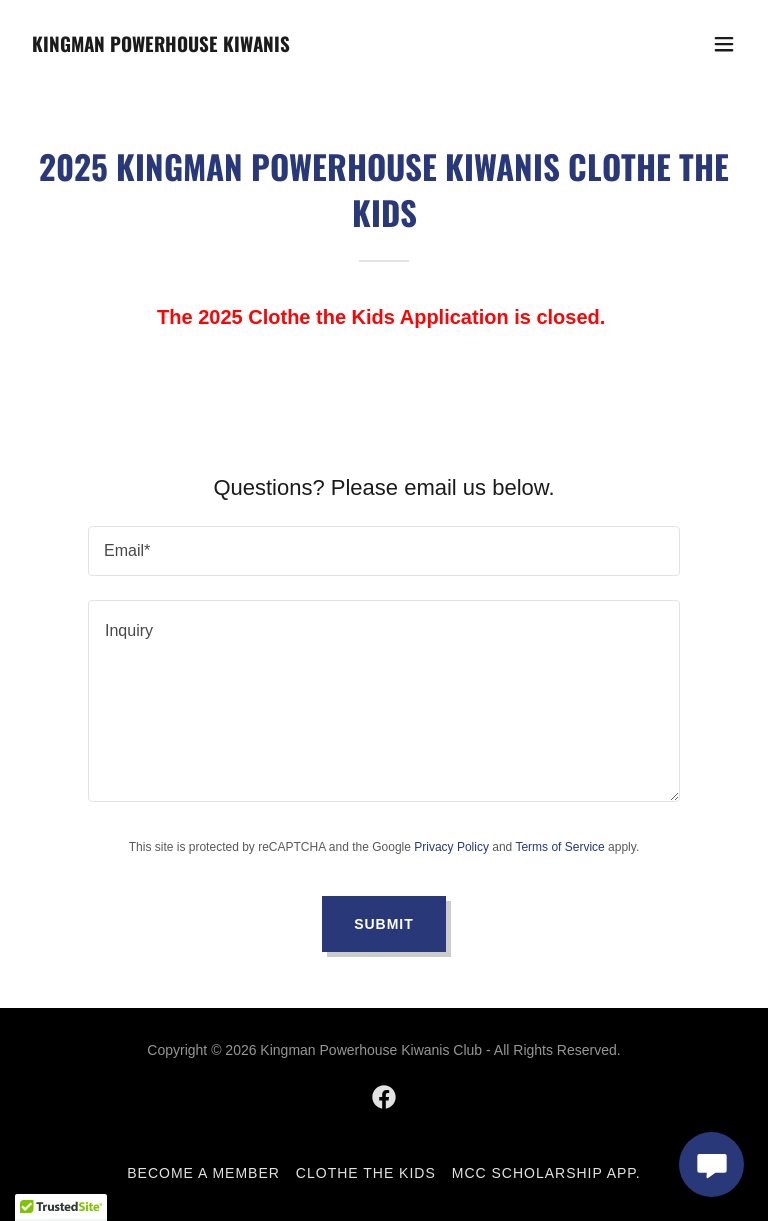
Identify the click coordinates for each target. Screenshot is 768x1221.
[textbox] (384, 551)
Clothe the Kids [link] (366, 1173)
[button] (724, 44)
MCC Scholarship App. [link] (546, 1173)
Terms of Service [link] (559, 847)
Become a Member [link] (203, 1173)
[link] (161, 46)
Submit (384, 924)
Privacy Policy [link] (451, 847)
